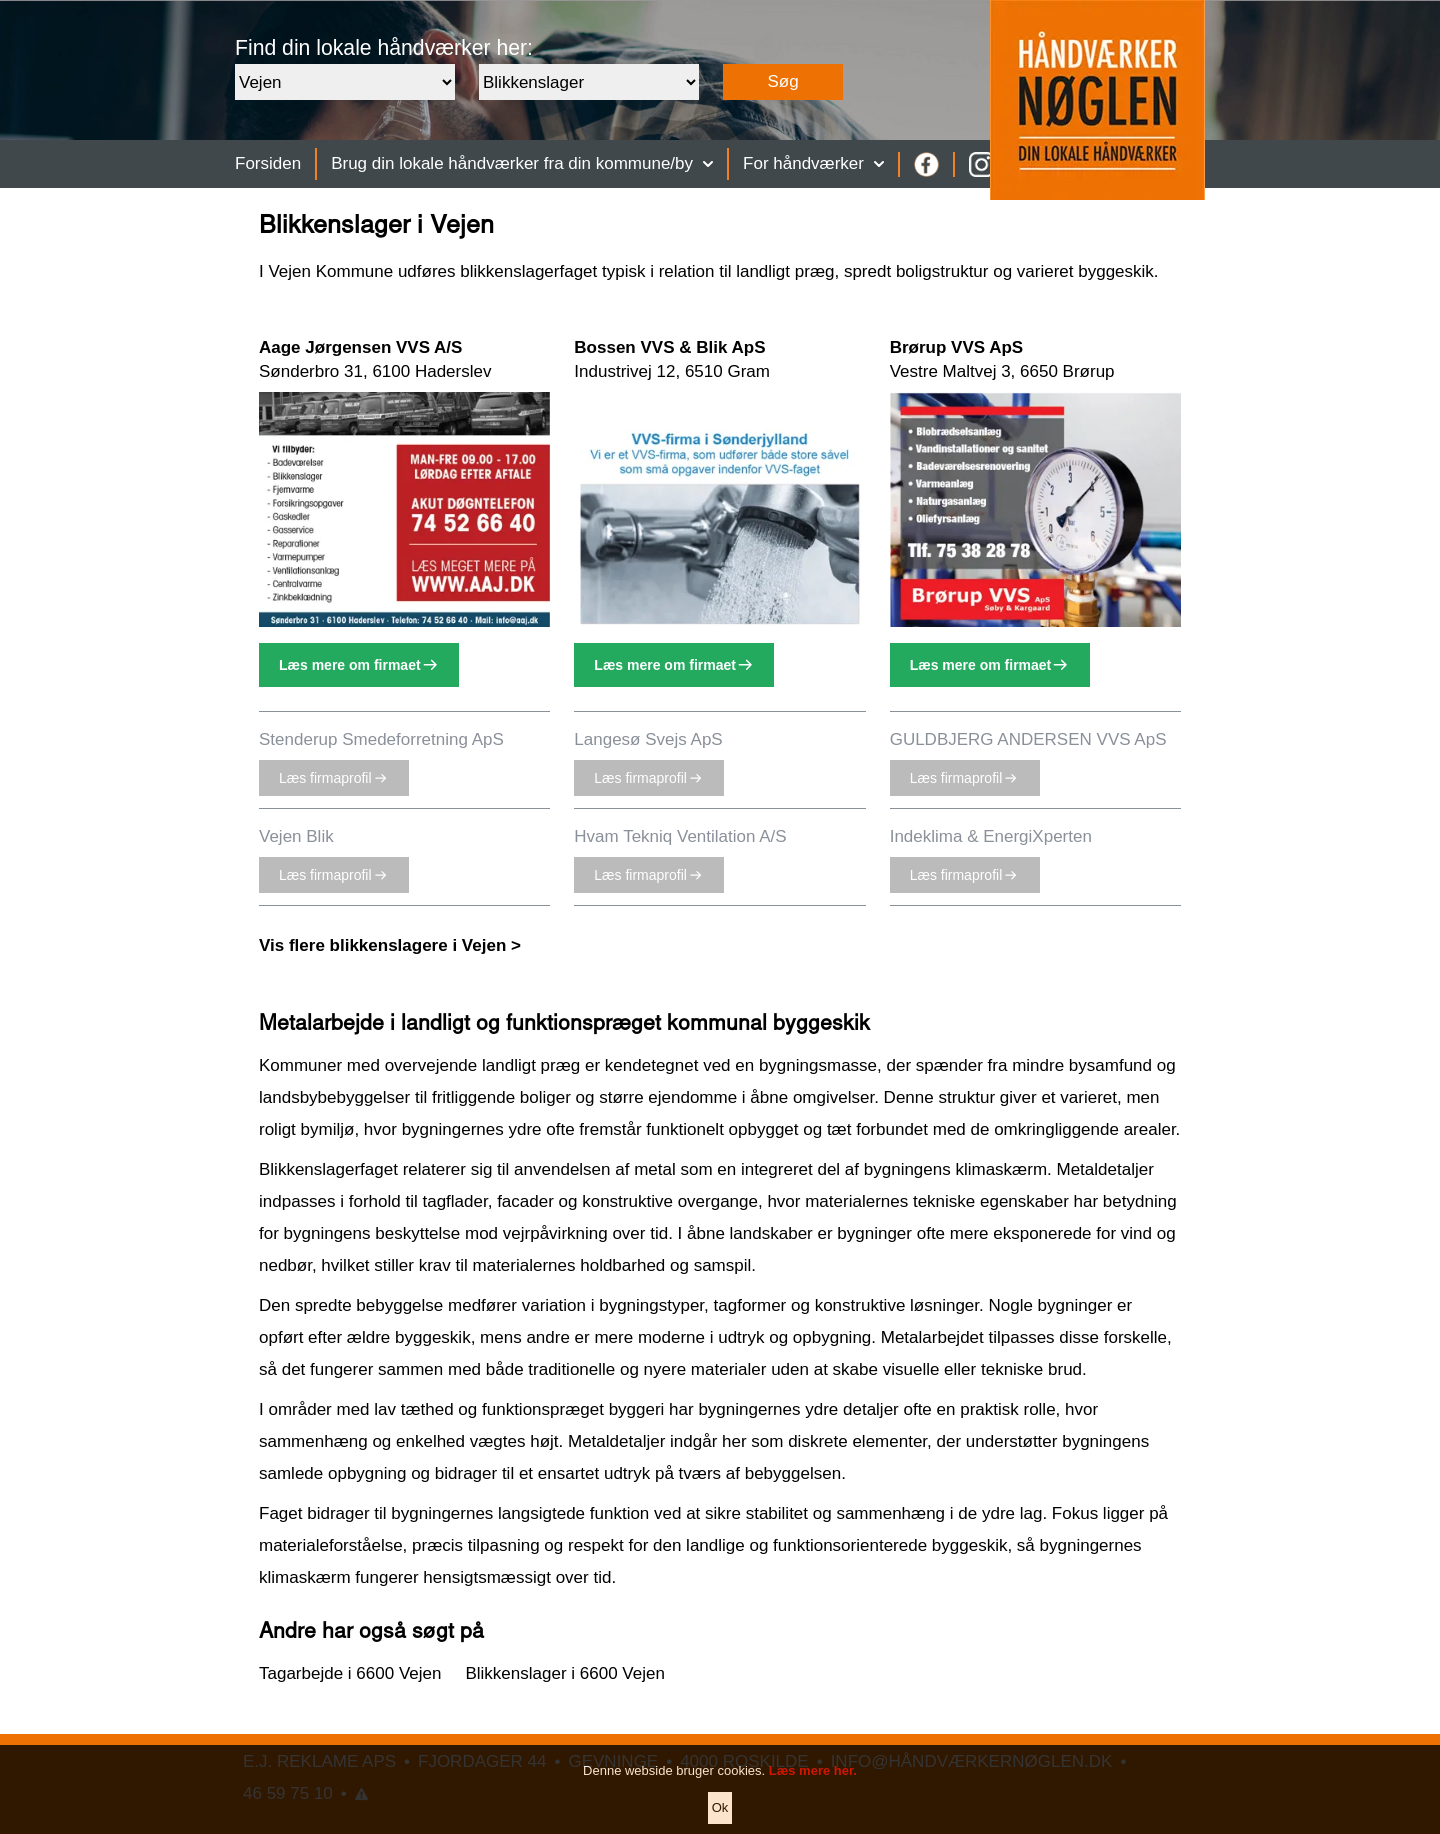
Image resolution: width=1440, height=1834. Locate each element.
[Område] (345, 82)
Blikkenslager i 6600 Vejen (564, 1673)
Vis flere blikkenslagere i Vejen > (390, 945)
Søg (782, 81)
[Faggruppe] (589, 82)
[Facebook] (926, 164)
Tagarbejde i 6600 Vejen (350, 1673)
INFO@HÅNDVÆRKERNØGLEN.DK (972, 1761)
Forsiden (268, 163)
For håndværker (813, 163)
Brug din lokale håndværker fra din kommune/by (522, 163)
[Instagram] (981, 164)
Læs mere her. (813, 1790)
